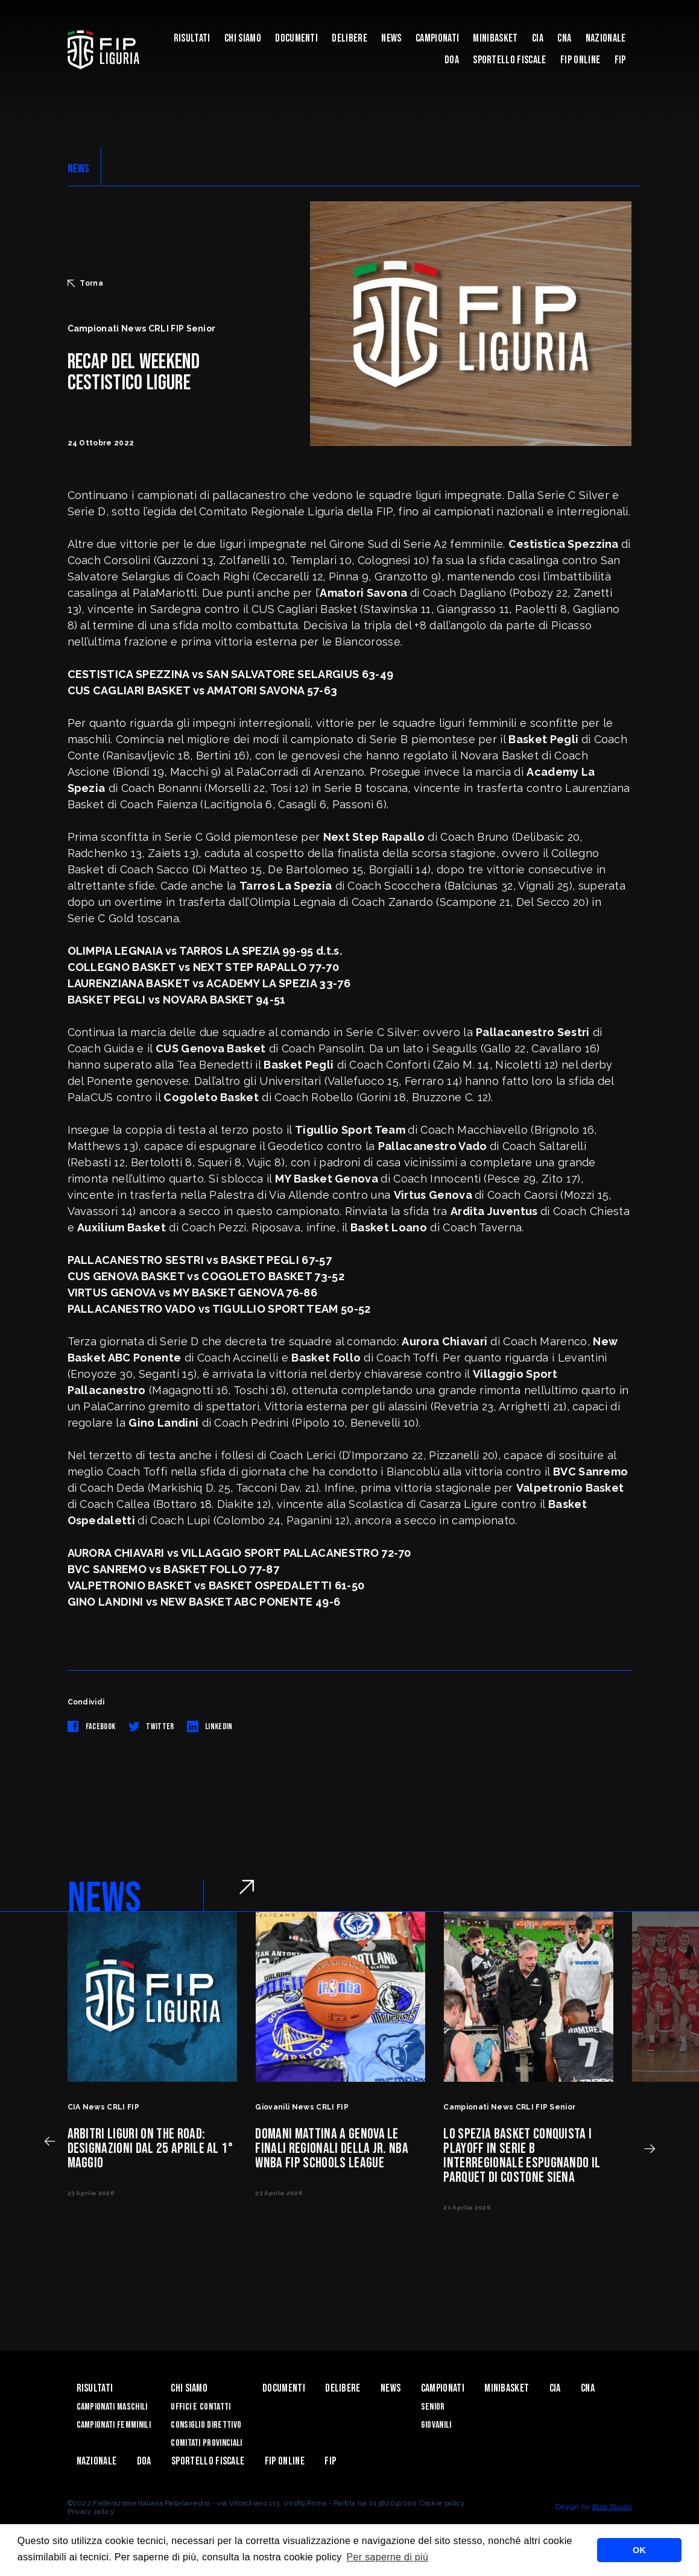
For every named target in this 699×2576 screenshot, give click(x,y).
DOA (451, 60)
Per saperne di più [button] (388, 2557)
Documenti (296, 38)
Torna (86, 283)
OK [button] (639, 2550)
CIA (537, 38)
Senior (433, 2407)
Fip (620, 60)
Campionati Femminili (114, 2425)
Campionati (437, 38)
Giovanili (436, 2425)
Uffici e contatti (200, 2407)
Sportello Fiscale (509, 60)
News (391, 38)
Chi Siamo (242, 38)
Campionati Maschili (112, 2407)
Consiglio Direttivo (206, 2425)
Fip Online (580, 60)
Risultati (192, 38)
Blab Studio (612, 2506)
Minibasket (495, 38)
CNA (564, 38)
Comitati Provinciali (206, 2443)
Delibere (349, 38)
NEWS (79, 169)
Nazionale (606, 38)
